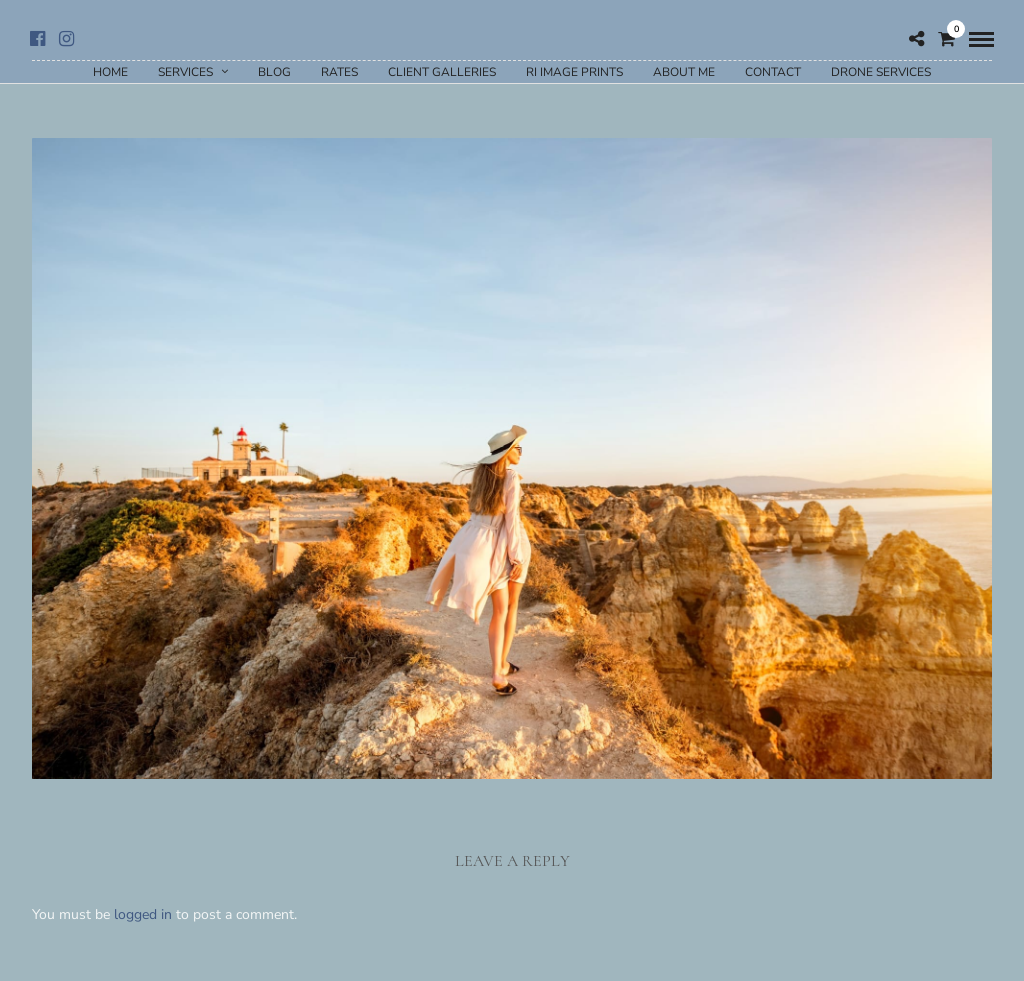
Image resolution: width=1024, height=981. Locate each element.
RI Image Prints (574, 72)
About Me (684, 72)
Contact (773, 72)
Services (185, 72)
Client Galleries (442, 72)
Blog (274, 72)
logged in (143, 914)
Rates (339, 72)
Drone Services (881, 72)
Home (110, 72)
